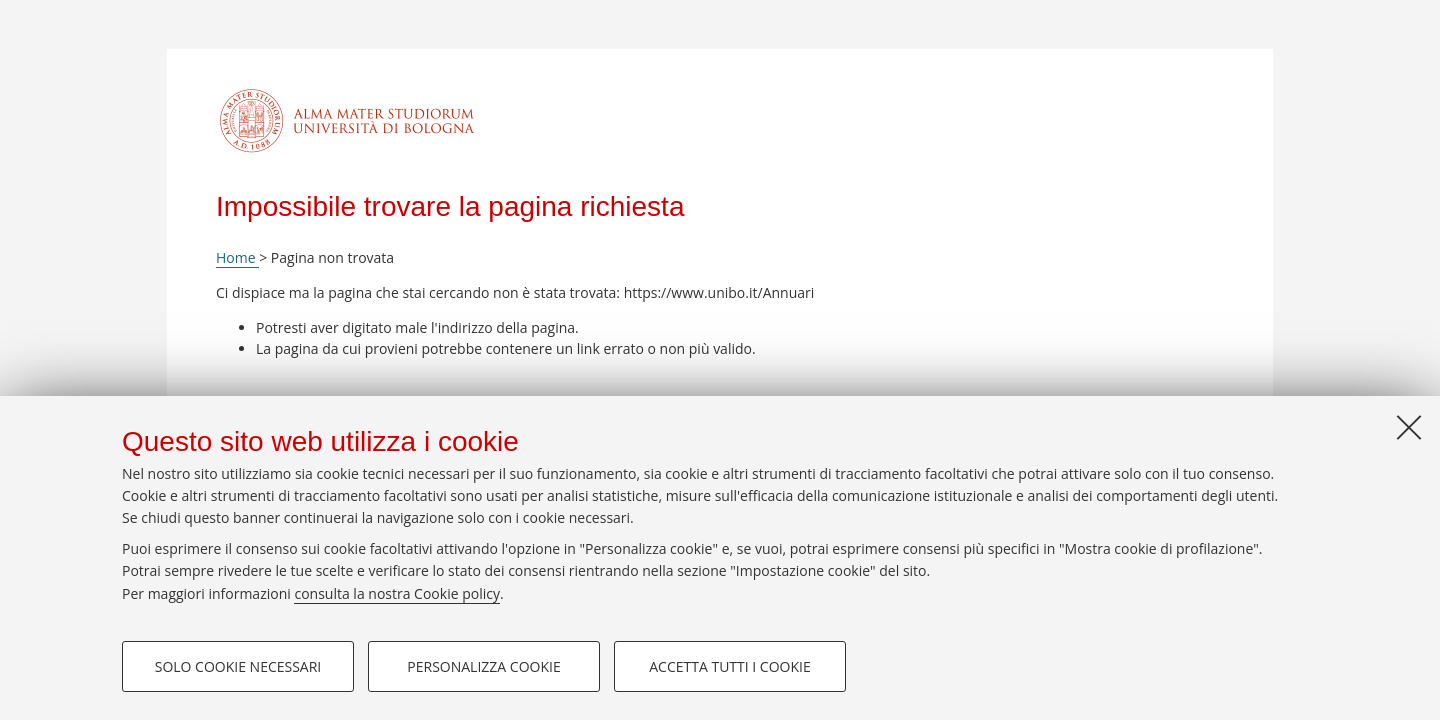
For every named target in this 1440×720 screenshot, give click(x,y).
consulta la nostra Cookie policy (397, 593)
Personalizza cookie (483, 666)
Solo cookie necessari (238, 666)
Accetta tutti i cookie (729, 666)
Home (237, 257)
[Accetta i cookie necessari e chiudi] (1409, 427)
